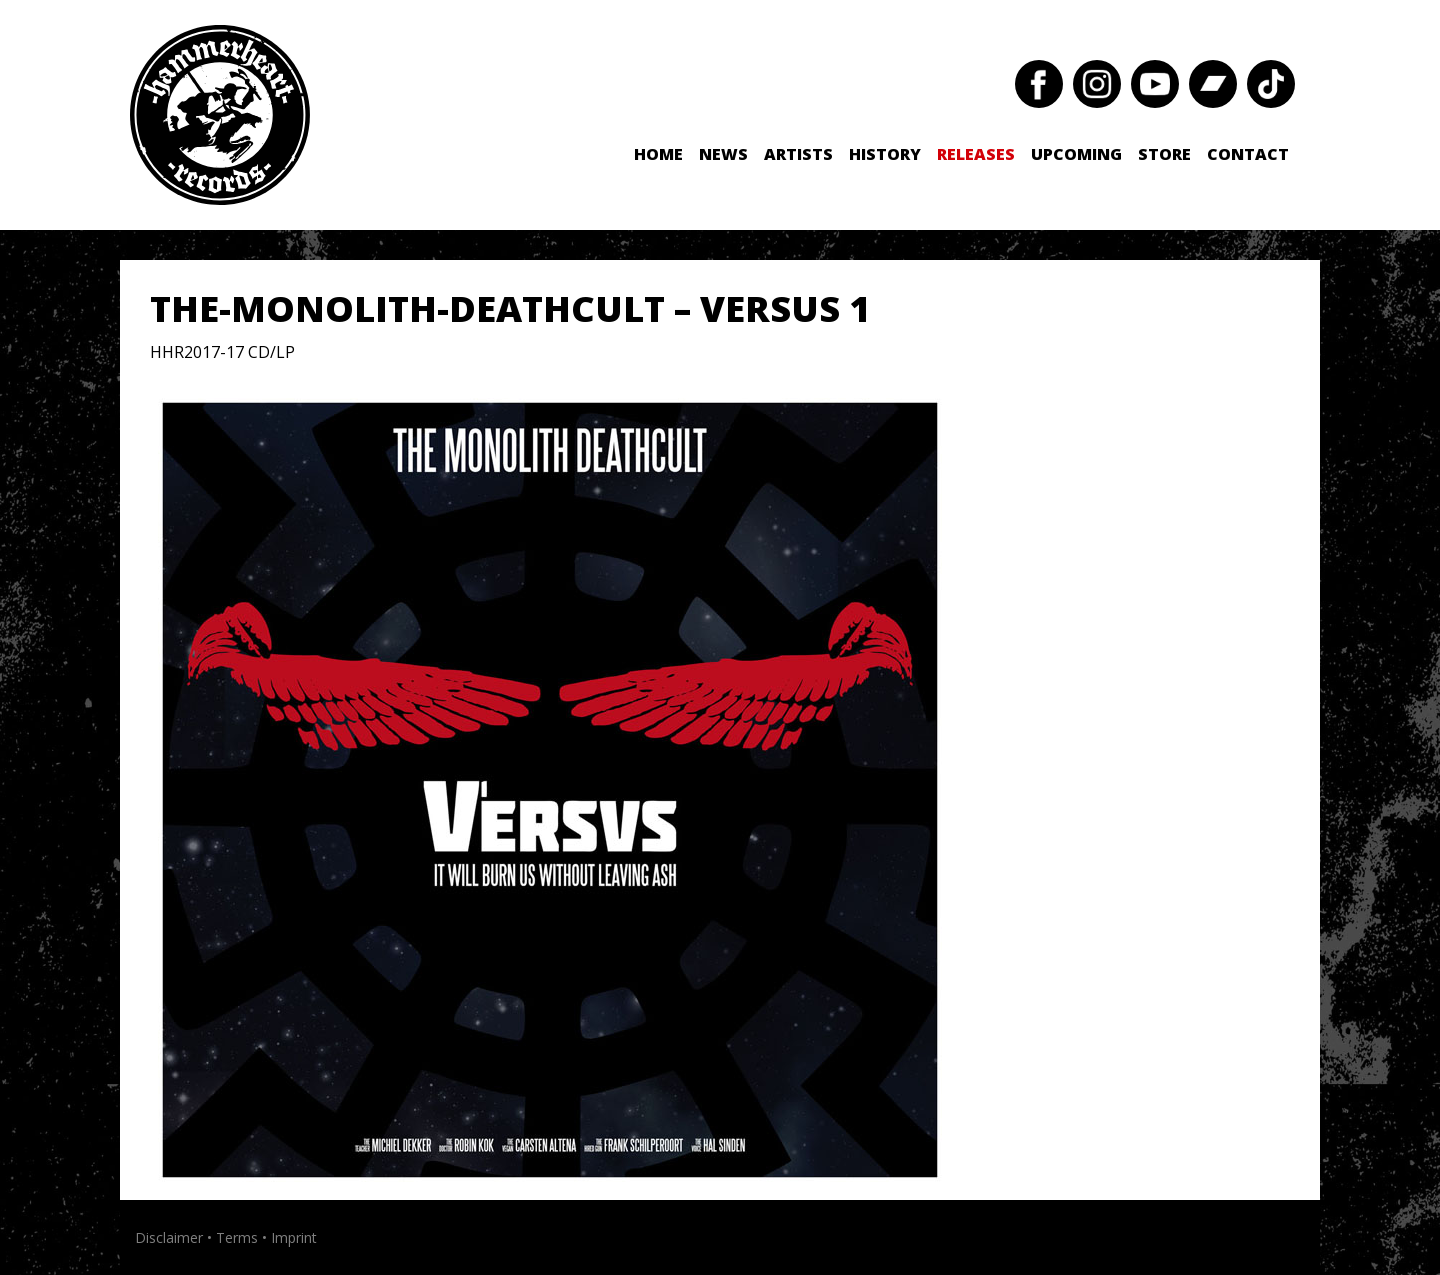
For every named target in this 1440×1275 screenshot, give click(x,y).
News (723, 154)
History (885, 154)
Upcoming (1076, 154)
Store (1164, 154)
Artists (798, 154)
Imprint (294, 1237)
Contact (1248, 154)
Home (658, 154)
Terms (237, 1237)
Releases (976, 154)
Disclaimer (169, 1237)
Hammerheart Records (220, 115)
